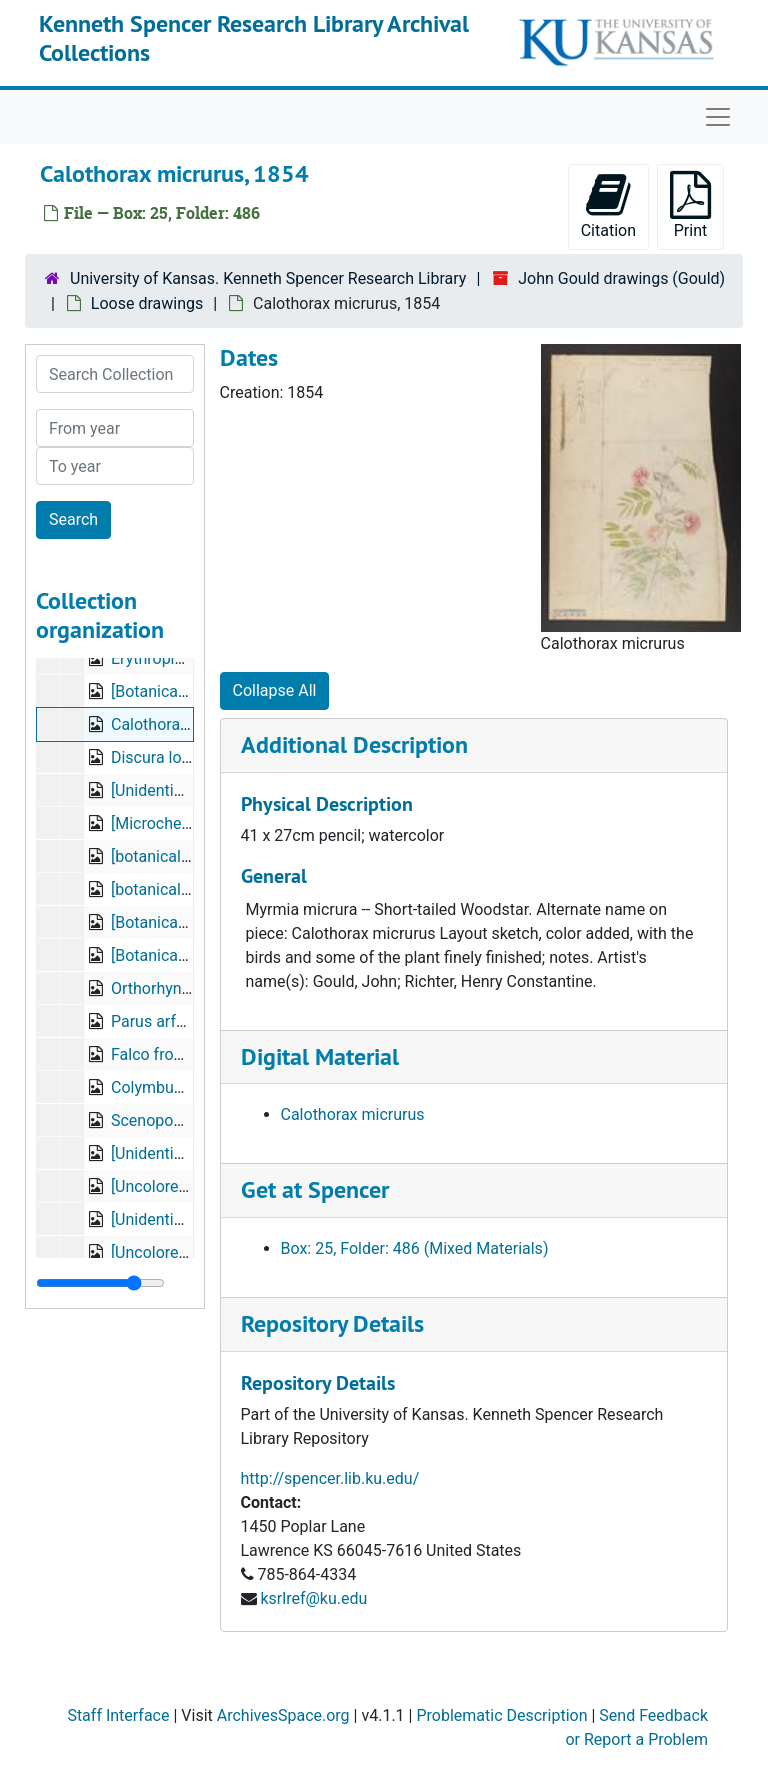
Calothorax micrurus (353, 1114)
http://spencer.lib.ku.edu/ (330, 1478)
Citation (608, 205)
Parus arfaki (154, 1021)
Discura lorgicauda (177, 757)
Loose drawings (147, 303)
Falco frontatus (165, 1054)
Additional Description (354, 744)
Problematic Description (501, 1715)
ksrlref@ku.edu (313, 1598)
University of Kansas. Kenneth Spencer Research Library (268, 278)
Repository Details (332, 1323)
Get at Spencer (315, 1189)
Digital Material (320, 1056)
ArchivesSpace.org (283, 1715)
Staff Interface (118, 1715)
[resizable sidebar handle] (100, 1283)
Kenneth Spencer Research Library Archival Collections (254, 38)
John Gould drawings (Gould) (621, 278)
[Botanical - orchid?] (181, 922)
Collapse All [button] (275, 690)
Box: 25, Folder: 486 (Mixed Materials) (415, 1248)
